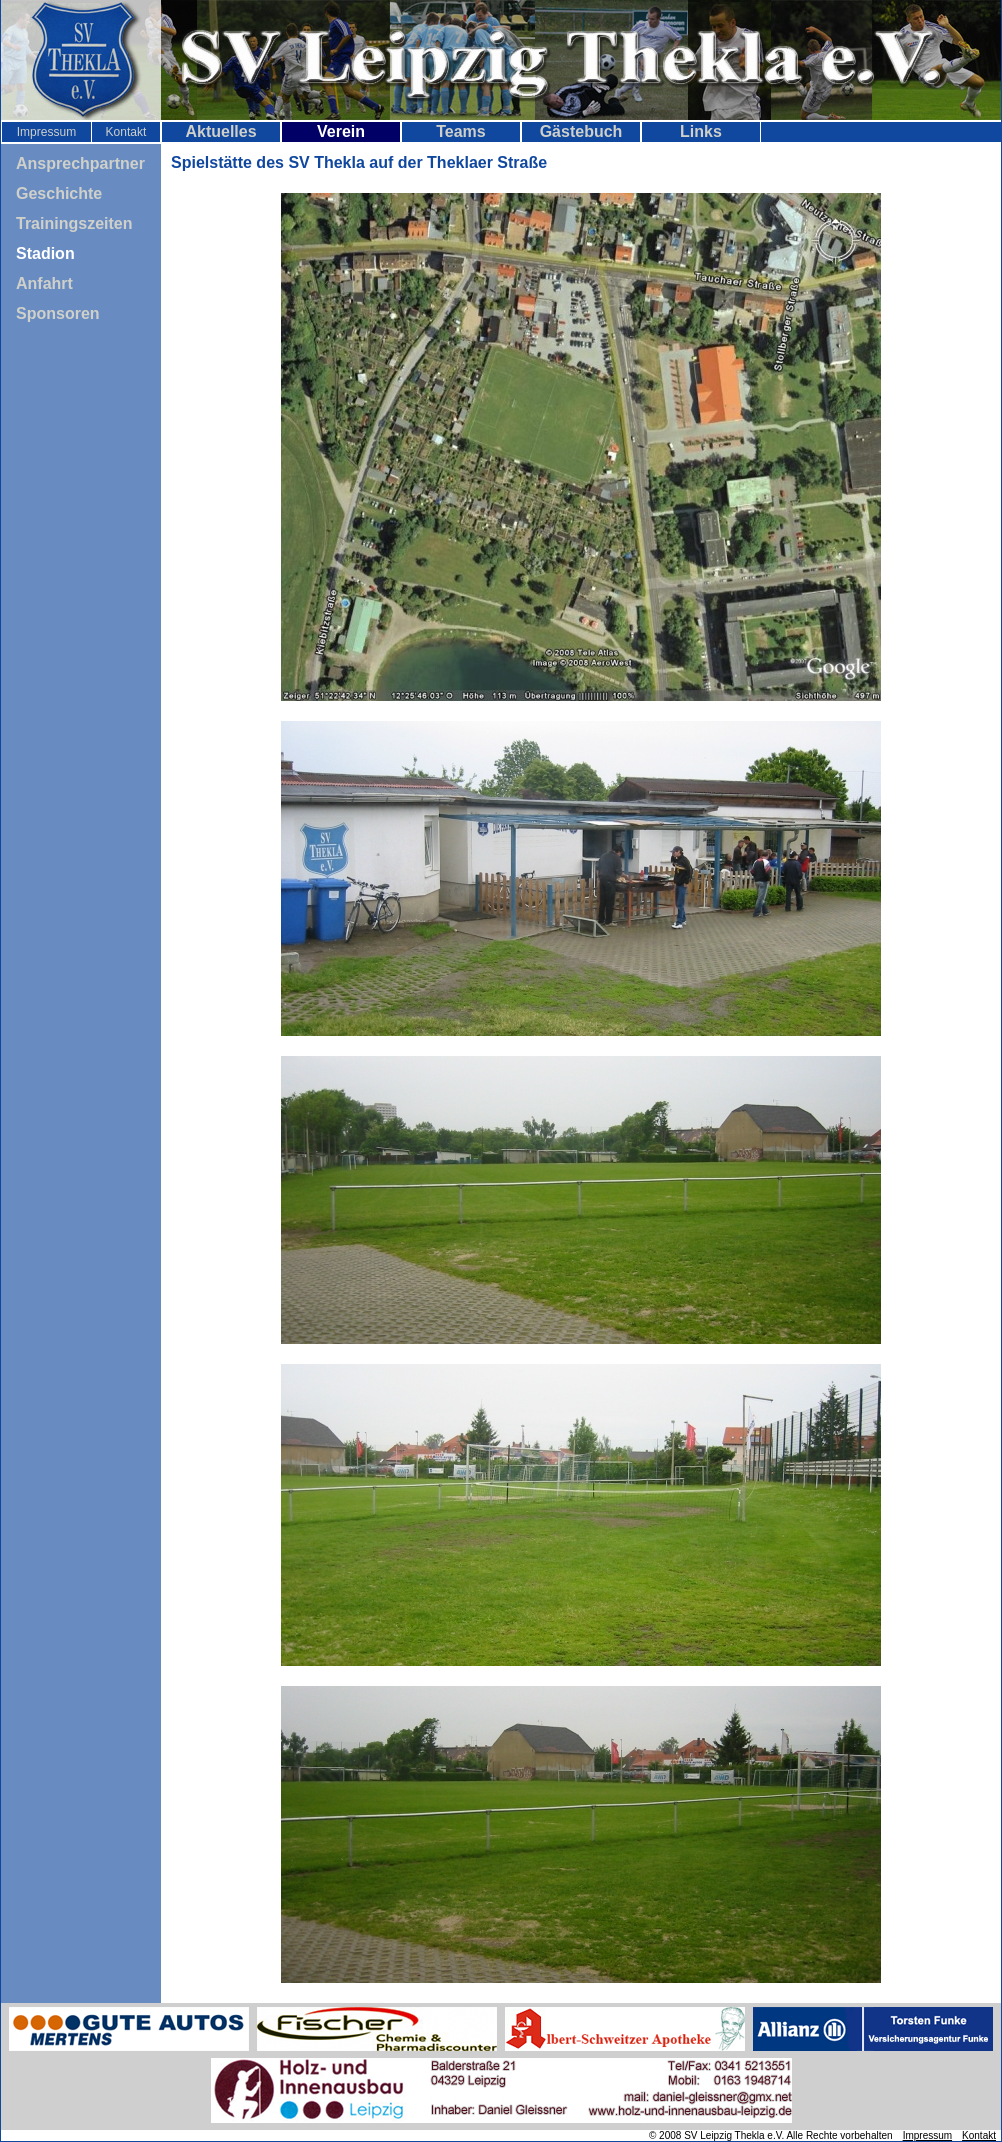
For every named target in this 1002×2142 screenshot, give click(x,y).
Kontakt (126, 132)
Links (701, 131)
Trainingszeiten (74, 223)
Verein (341, 131)
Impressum (46, 132)
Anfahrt (44, 283)
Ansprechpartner (80, 163)
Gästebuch (581, 131)
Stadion (45, 253)
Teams (461, 131)
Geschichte (59, 193)
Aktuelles (220, 131)
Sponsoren (58, 313)
